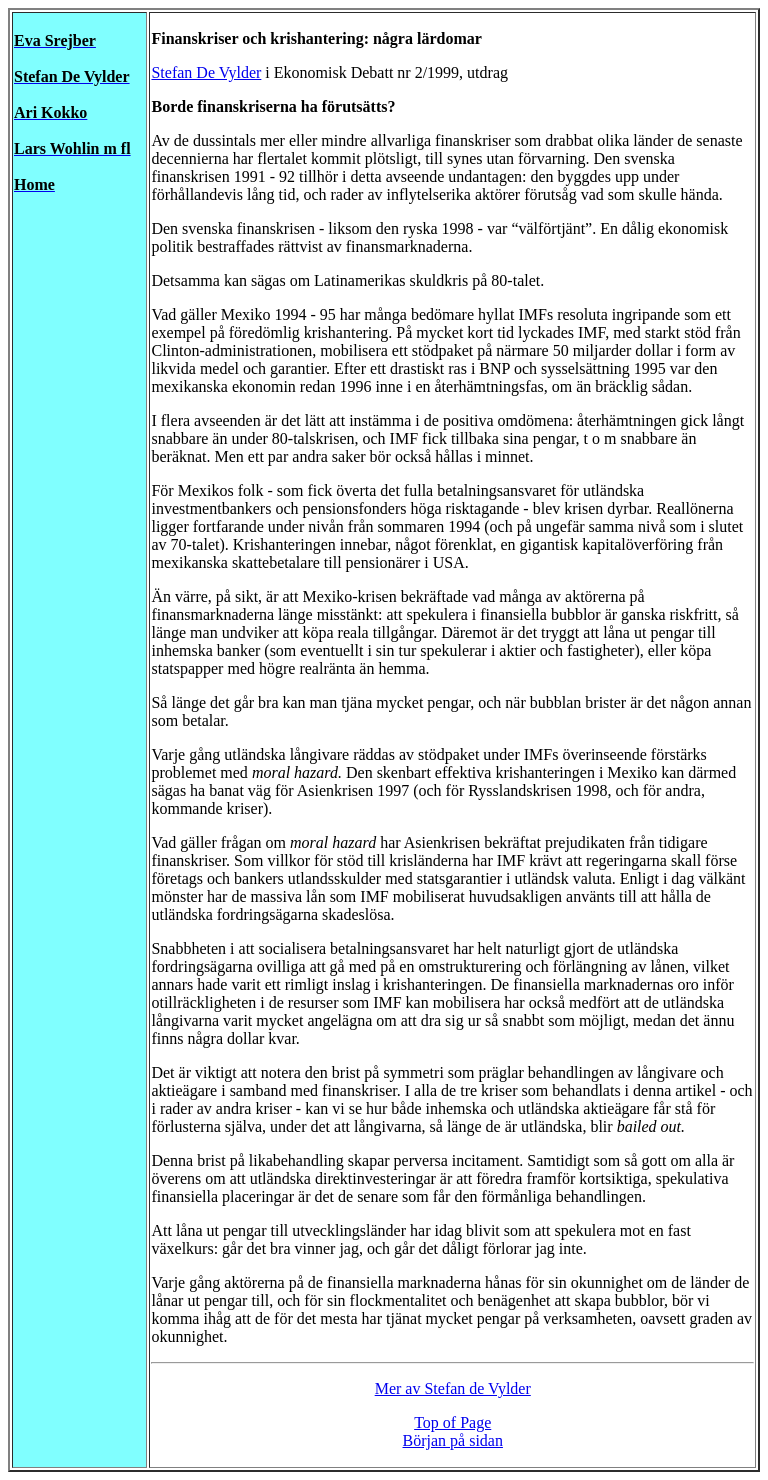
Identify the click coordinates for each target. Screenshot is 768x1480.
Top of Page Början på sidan (453, 1431)
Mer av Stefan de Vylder (453, 1388)
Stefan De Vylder (206, 72)
